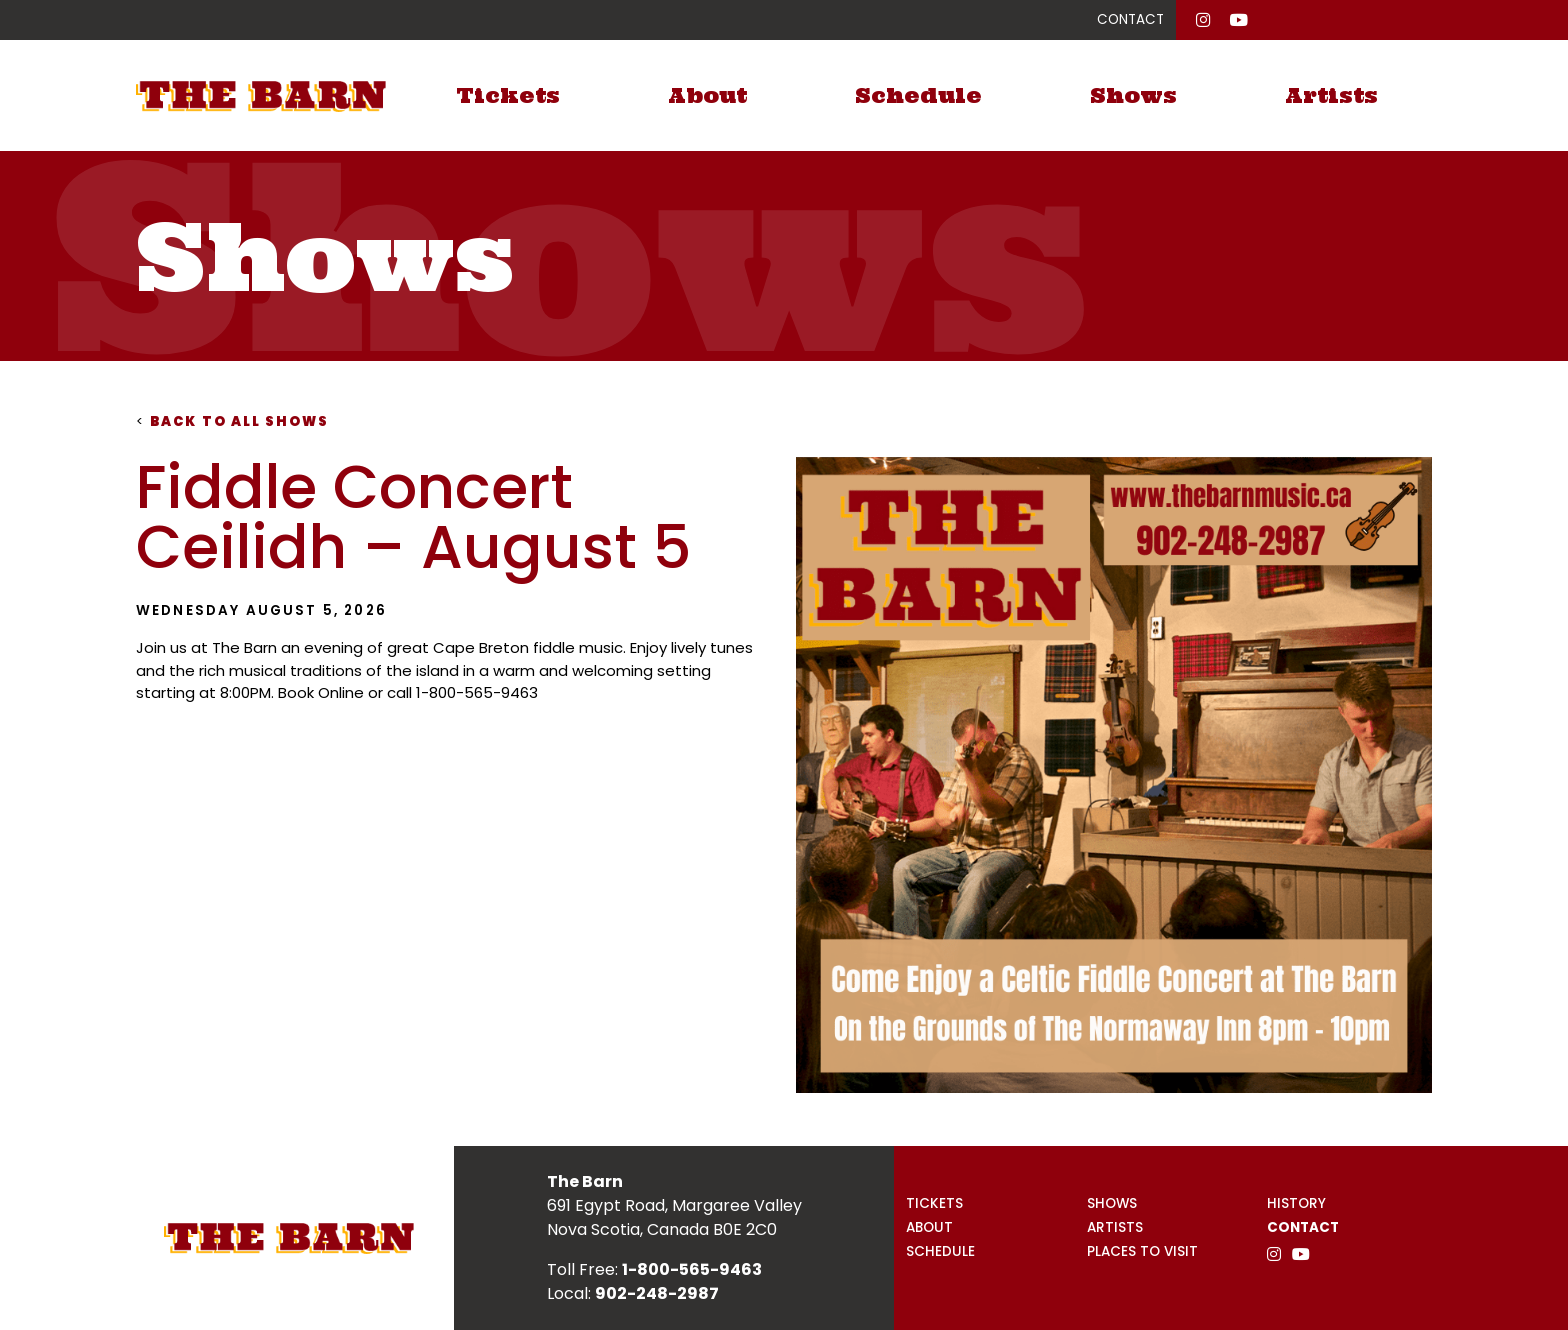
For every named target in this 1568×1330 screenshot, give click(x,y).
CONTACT (1130, 19)
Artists (1331, 95)
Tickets (508, 95)
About (707, 95)
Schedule (918, 95)
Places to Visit (1142, 1251)
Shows (1133, 95)
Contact (1303, 1227)
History (1296, 1203)
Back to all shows (233, 421)
